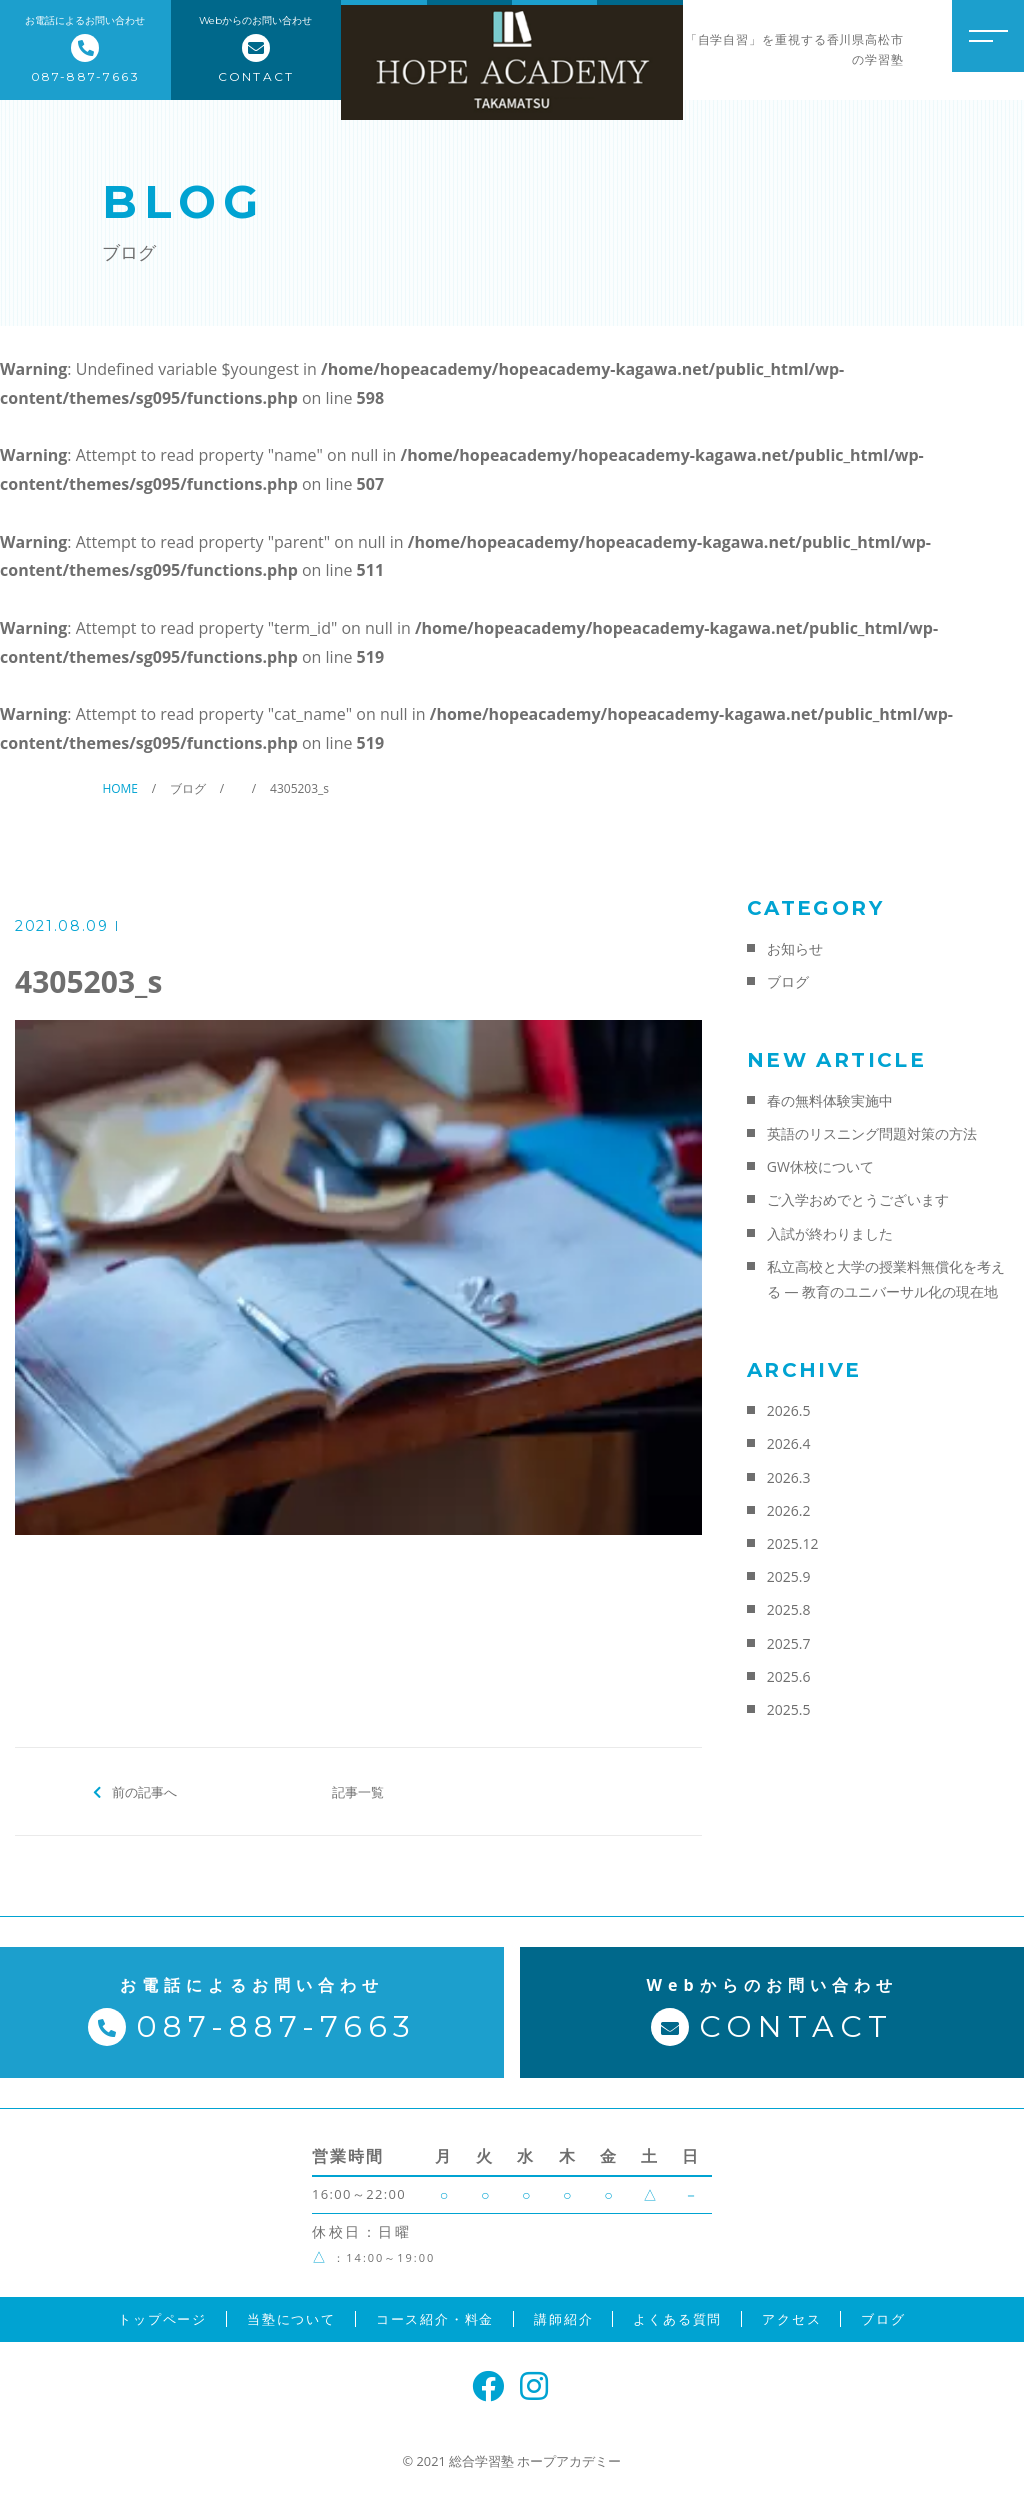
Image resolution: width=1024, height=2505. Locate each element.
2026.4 (789, 1443)
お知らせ (795, 948)
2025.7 (789, 1643)
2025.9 (789, 1576)
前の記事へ (144, 1791)
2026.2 (789, 1510)
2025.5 (789, 1709)
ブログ (788, 981)
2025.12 (793, 1543)
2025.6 (789, 1676)
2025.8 (789, 1609)
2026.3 (789, 1477)
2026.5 (789, 1410)
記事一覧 (358, 1791)
